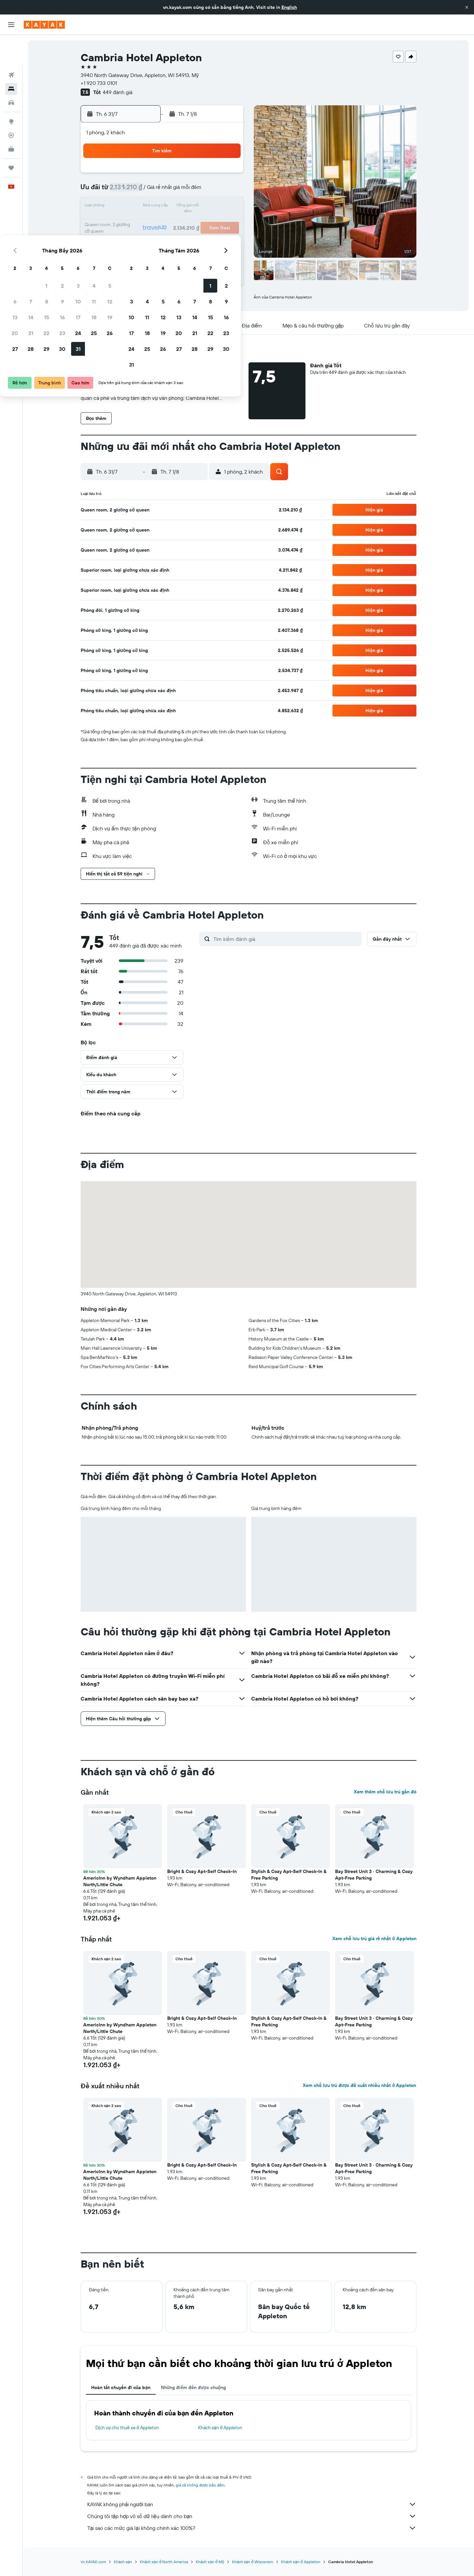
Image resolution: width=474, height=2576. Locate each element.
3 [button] (194, 175)
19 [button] (226, 206)
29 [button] (163, 238)
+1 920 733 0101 (99, 83)
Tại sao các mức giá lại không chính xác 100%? (251, 2528)
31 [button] (194, 238)
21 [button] (147, 222)
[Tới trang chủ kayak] (44, 25)
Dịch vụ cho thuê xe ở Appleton (127, 2428)
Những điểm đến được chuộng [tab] (193, 2387)
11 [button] (210, 191)
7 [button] (147, 191)
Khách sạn (123, 2561)
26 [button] (226, 222)
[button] (467, 7)
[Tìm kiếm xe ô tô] (11, 72)
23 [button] (179, 222)
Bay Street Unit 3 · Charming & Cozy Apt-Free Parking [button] (373, 1874)
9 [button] (178, 191)
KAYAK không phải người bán (251, 2504)
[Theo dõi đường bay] (11, 105)
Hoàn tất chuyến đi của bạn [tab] (120, 2387)
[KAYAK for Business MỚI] (11, 118)
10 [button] (195, 191)
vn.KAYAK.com (93, 2561)
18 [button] (210, 206)
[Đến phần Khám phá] (11, 91)
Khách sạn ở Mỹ (210, 2561)
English (289, 7)
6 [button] (131, 191)
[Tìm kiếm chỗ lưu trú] (11, 58)
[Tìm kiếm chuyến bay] (11, 44)
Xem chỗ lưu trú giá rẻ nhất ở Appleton (374, 1938)
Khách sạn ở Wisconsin (252, 2561)
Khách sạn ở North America (164, 2561)
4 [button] (210, 175)
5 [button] (226, 175)
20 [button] (131, 222)
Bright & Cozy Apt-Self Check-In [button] (202, 1871)
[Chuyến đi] (11, 137)
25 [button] (210, 222)
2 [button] (178, 175)
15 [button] (163, 206)
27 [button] (131, 238)
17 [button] (194, 206)
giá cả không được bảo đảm (200, 2485)
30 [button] (178, 238)
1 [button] (163, 175)
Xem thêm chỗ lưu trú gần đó (385, 1792)
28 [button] (147, 238)
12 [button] (226, 191)
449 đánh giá (117, 92)
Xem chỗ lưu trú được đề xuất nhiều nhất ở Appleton (359, 2085)
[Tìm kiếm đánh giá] (285, 939)
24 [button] (195, 222)
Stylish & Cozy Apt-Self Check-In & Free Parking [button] (289, 1874)
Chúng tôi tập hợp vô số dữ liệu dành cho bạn (251, 2516)
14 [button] (147, 206)
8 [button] (163, 191)
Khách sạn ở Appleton (220, 2428)
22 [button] (163, 222)
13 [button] (131, 206)
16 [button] (178, 206)
